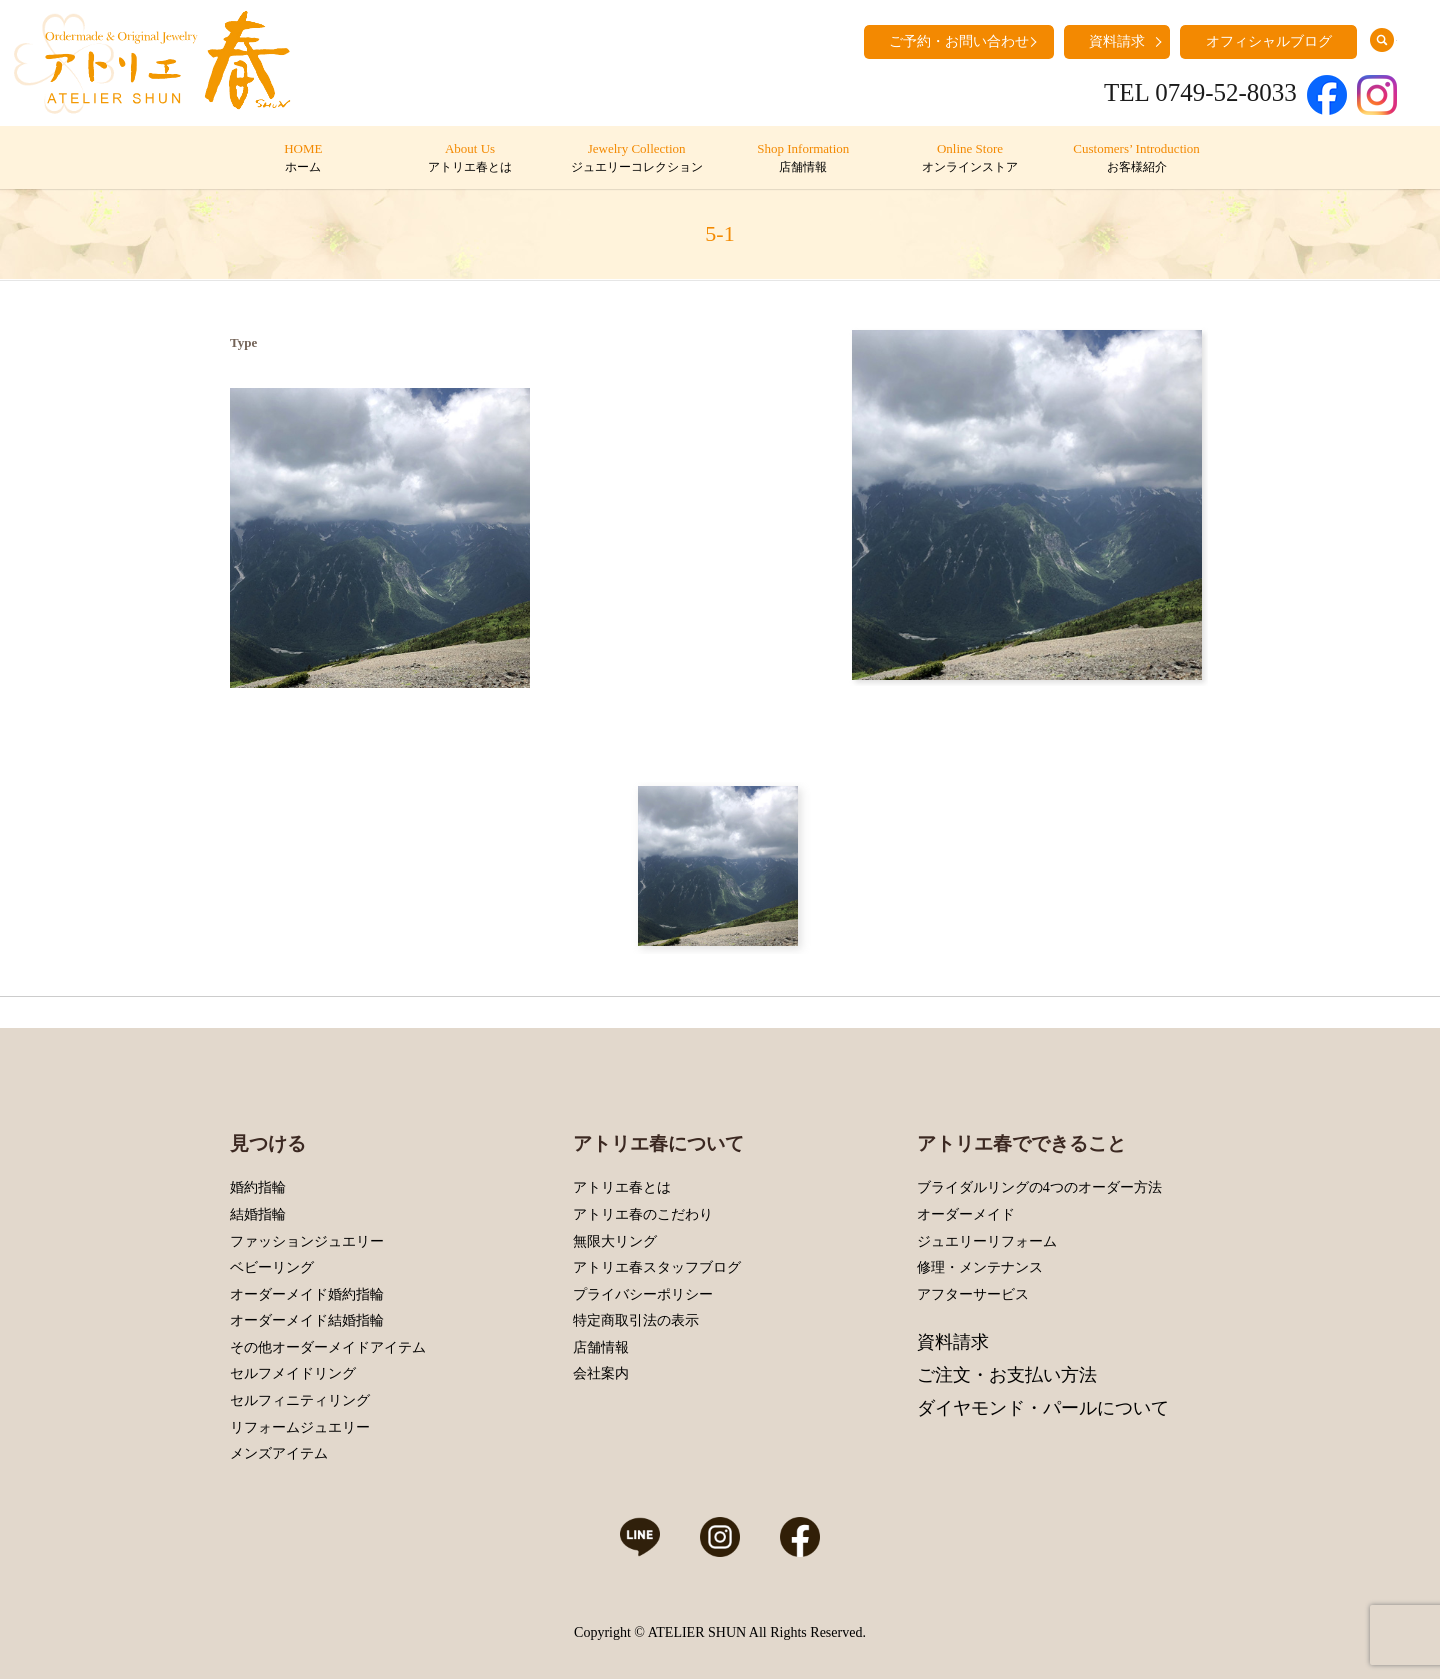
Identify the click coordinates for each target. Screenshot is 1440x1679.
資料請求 (1117, 41)
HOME (303, 159)
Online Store (969, 159)
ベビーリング (272, 1267)
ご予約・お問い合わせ (959, 41)
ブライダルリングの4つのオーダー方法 (1039, 1187)
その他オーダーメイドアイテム (328, 1347)
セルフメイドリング (293, 1373)
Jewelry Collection (636, 159)
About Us (469, 159)
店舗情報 (601, 1347)
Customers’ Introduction (1136, 159)
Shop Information (803, 159)
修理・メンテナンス (980, 1267)
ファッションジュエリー (307, 1241)
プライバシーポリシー (643, 1294)
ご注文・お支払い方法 (1007, 1375)
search (1382, 40)
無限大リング (615, 1241)
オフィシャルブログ (1269, 41)
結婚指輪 (258, 1214)
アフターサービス (973, 1294)
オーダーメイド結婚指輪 (307, 1320)
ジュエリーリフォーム (987, 1241)
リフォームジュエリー (300, 1427)
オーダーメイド (966, 1214)
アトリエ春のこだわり (643, 1214)
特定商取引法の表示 (636, 1320)
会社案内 (601, 1373)
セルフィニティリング (300, 1400)
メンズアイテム (279, 1453)
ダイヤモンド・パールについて (1043, 1408)
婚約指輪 (258, 1187)
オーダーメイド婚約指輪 (307, 1294)
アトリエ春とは (622, 1187)
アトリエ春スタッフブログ (657, 1267)
